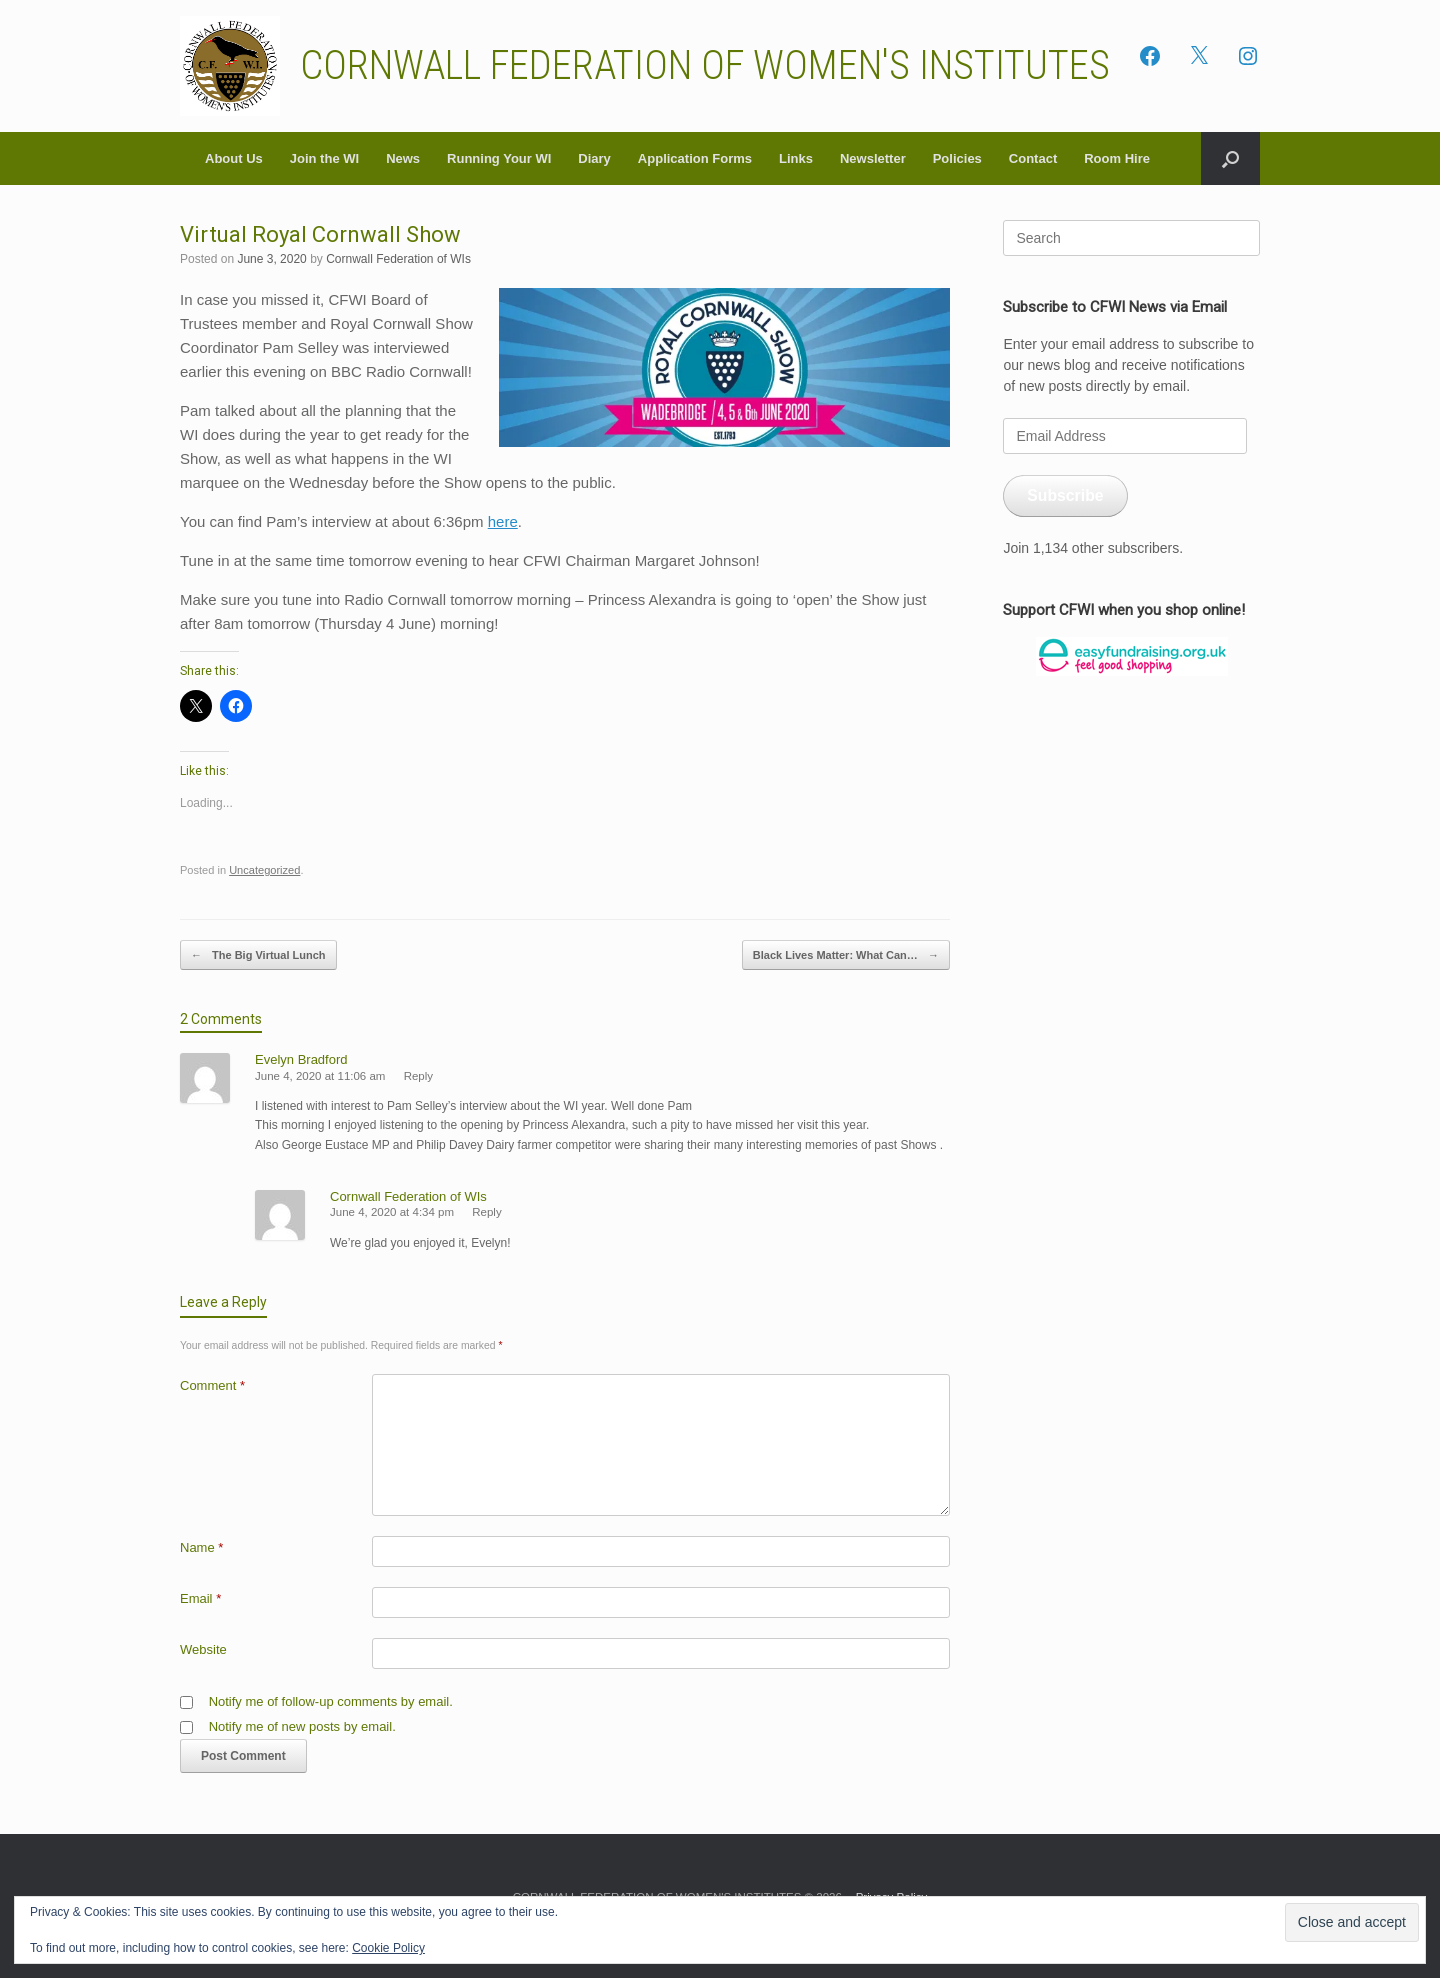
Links (796, 158)
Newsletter (873, 158)
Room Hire (1117, 158)
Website (203, 1649)
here (503, 521)
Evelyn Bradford (301, 1059)
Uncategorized (264, 870)
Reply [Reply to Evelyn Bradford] (418, 1076)
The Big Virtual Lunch (258, 955)
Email (200, 1598)
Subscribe (1065, 495)
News (403, 158)
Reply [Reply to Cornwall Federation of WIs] (486, 1212)
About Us (234, 158)
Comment (212, 1385)
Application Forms (695, 158)
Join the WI (324, 158)
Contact (1033, 158)
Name (201, 1547)
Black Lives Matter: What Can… (846, 955)
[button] (1230, 158)
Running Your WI (499, 158)
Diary (594, 158)
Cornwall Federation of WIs (398, 259)
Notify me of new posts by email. (302, 1726)
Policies (957, 158)
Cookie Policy (388, 1948)
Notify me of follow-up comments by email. (331, 1701)
